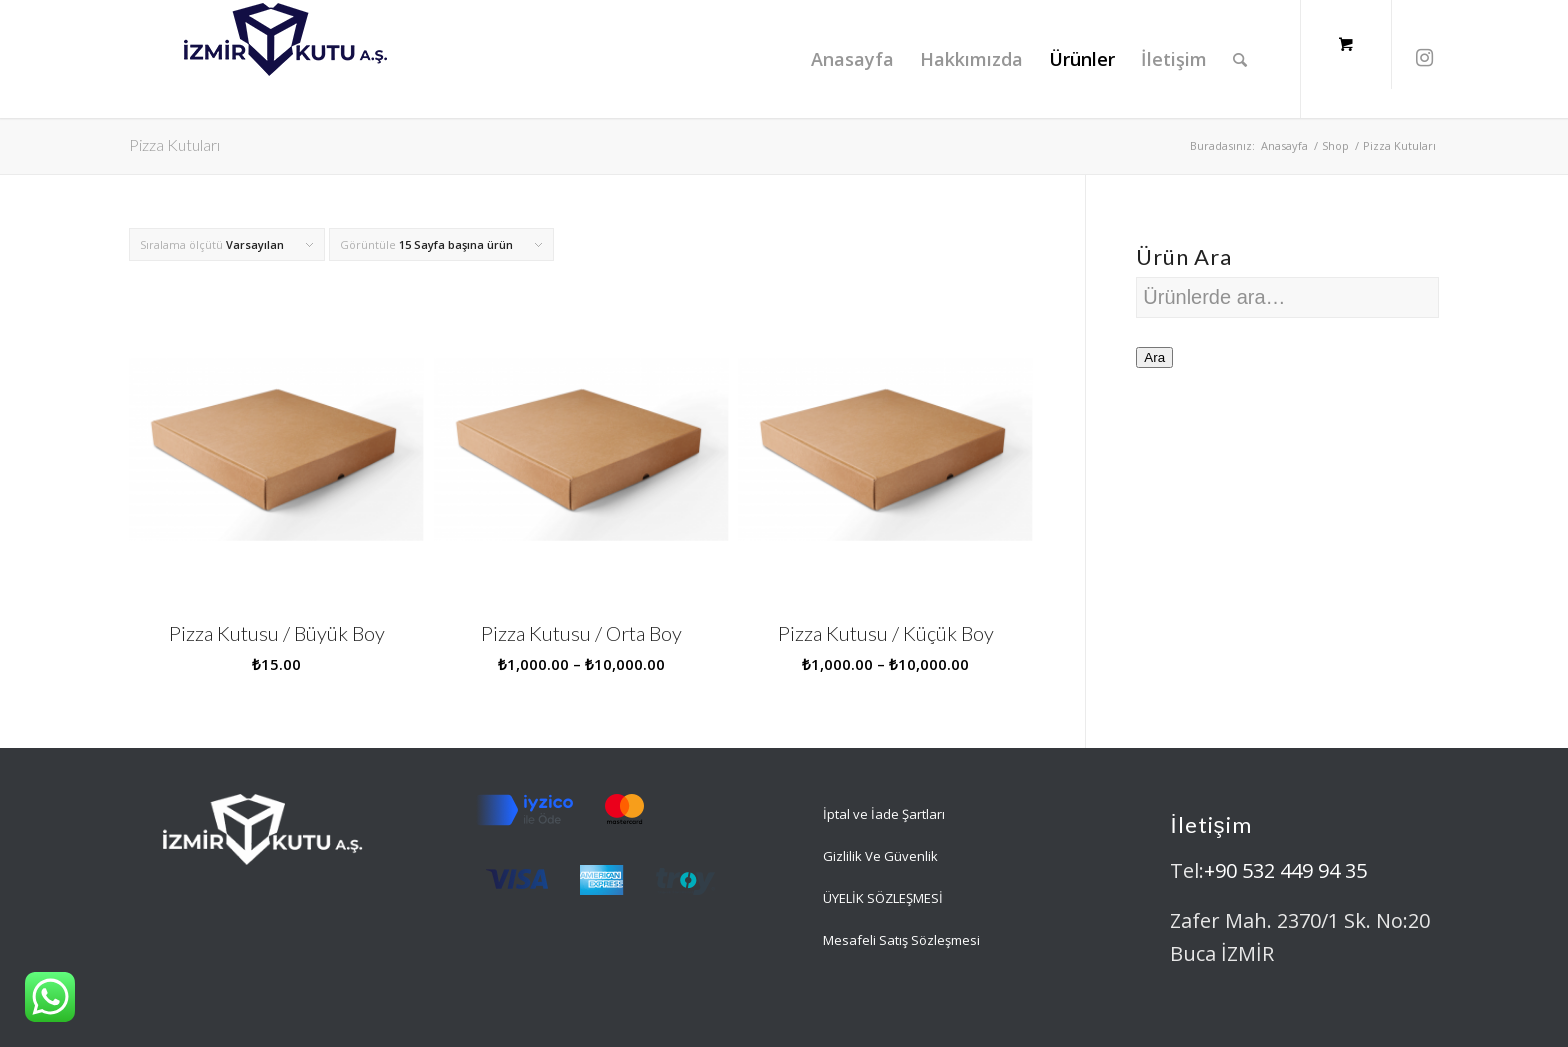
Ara (1154, 357)
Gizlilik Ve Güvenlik (880, 856)
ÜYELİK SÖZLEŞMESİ (883, 898)
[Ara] (1240, 59)
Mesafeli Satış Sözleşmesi (901, 940)
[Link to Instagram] (1424, 58)
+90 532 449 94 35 (1285, 870)
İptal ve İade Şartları (884, 814)
